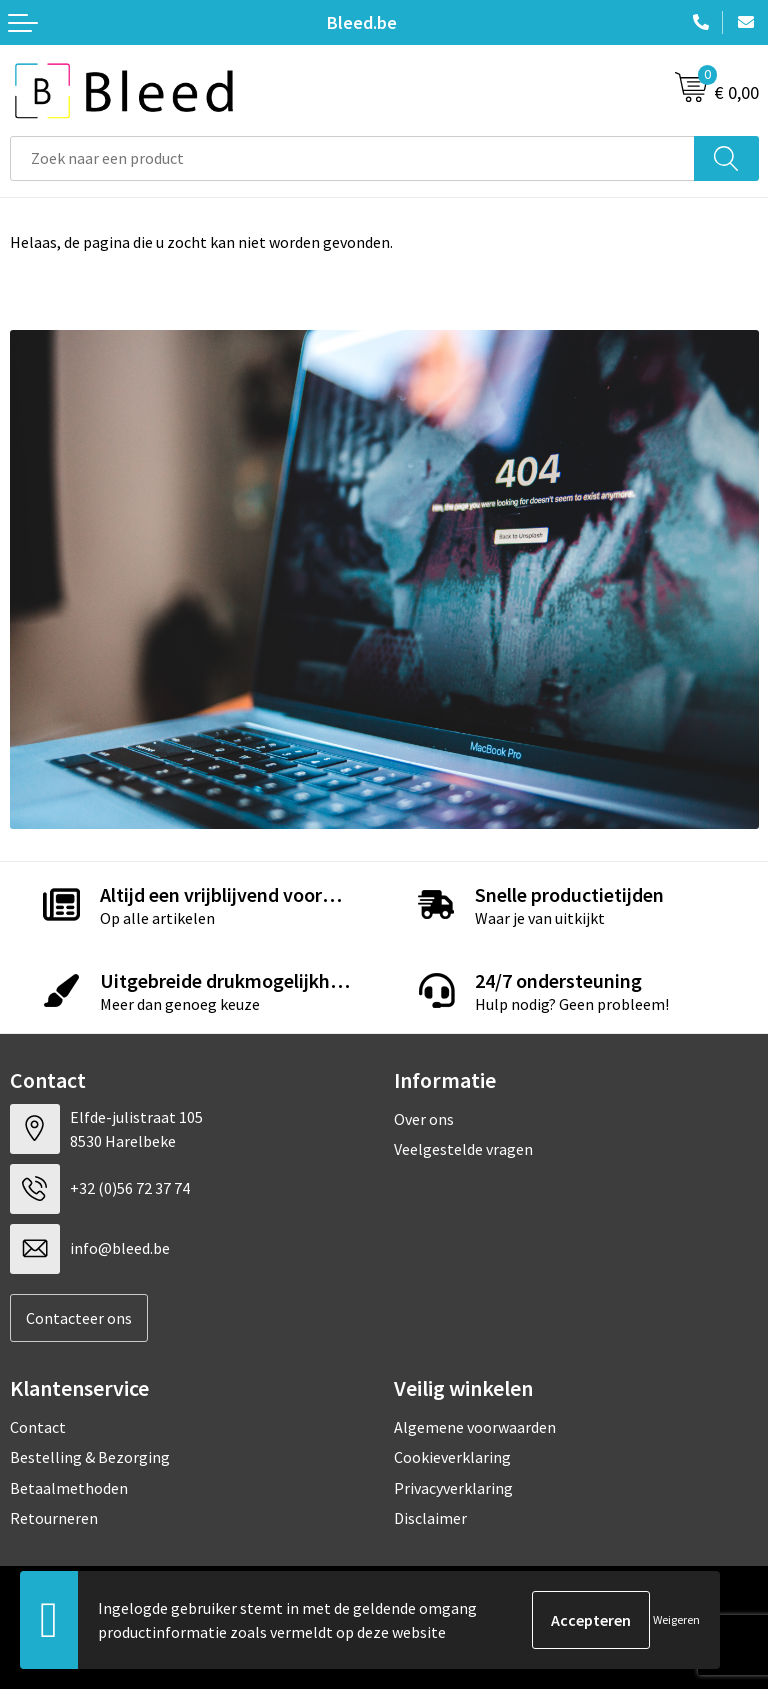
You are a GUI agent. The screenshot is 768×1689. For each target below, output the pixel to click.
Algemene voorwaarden (475, 1427)
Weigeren (676, 1619)
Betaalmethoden (69, 1488)
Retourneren (54, 1518)
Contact (38, 1427)
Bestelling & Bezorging (90, 1457)
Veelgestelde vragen (463, 1149)
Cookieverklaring (452, 1457)
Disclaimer (430, 1518)
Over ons (424, 1119)
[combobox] (352, 158)
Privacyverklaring (453, 1488)
